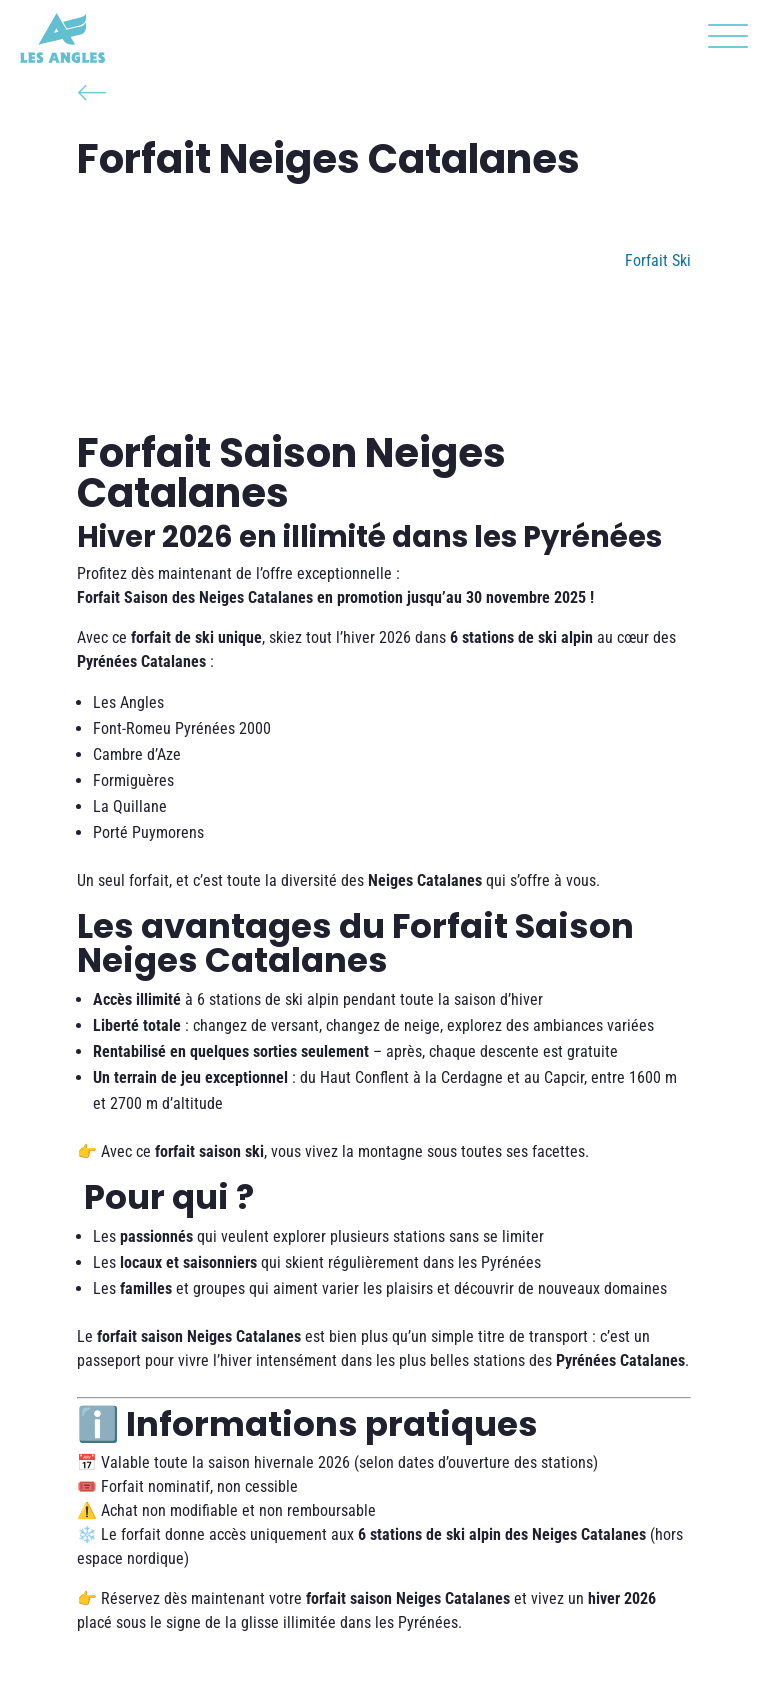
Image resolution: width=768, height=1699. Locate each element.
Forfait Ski (658, 260)
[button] (723, 40)
